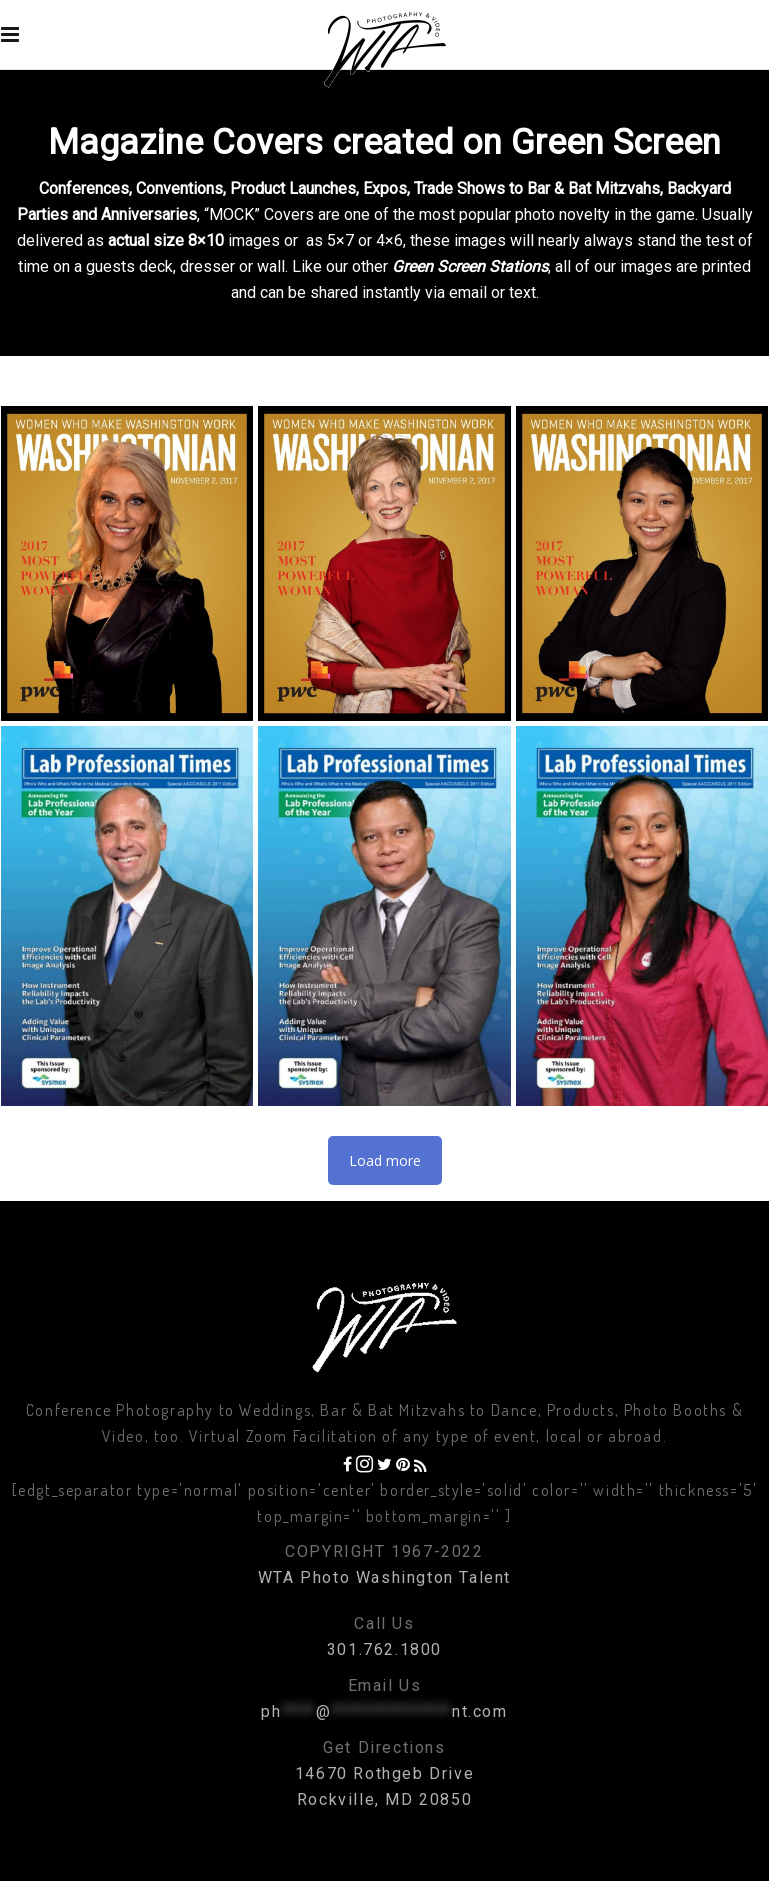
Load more (385, 1160)
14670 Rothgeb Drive (384, 1773)
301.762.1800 (384, 1649)
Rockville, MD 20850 (384, 1799)
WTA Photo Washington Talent (384, 1577)
